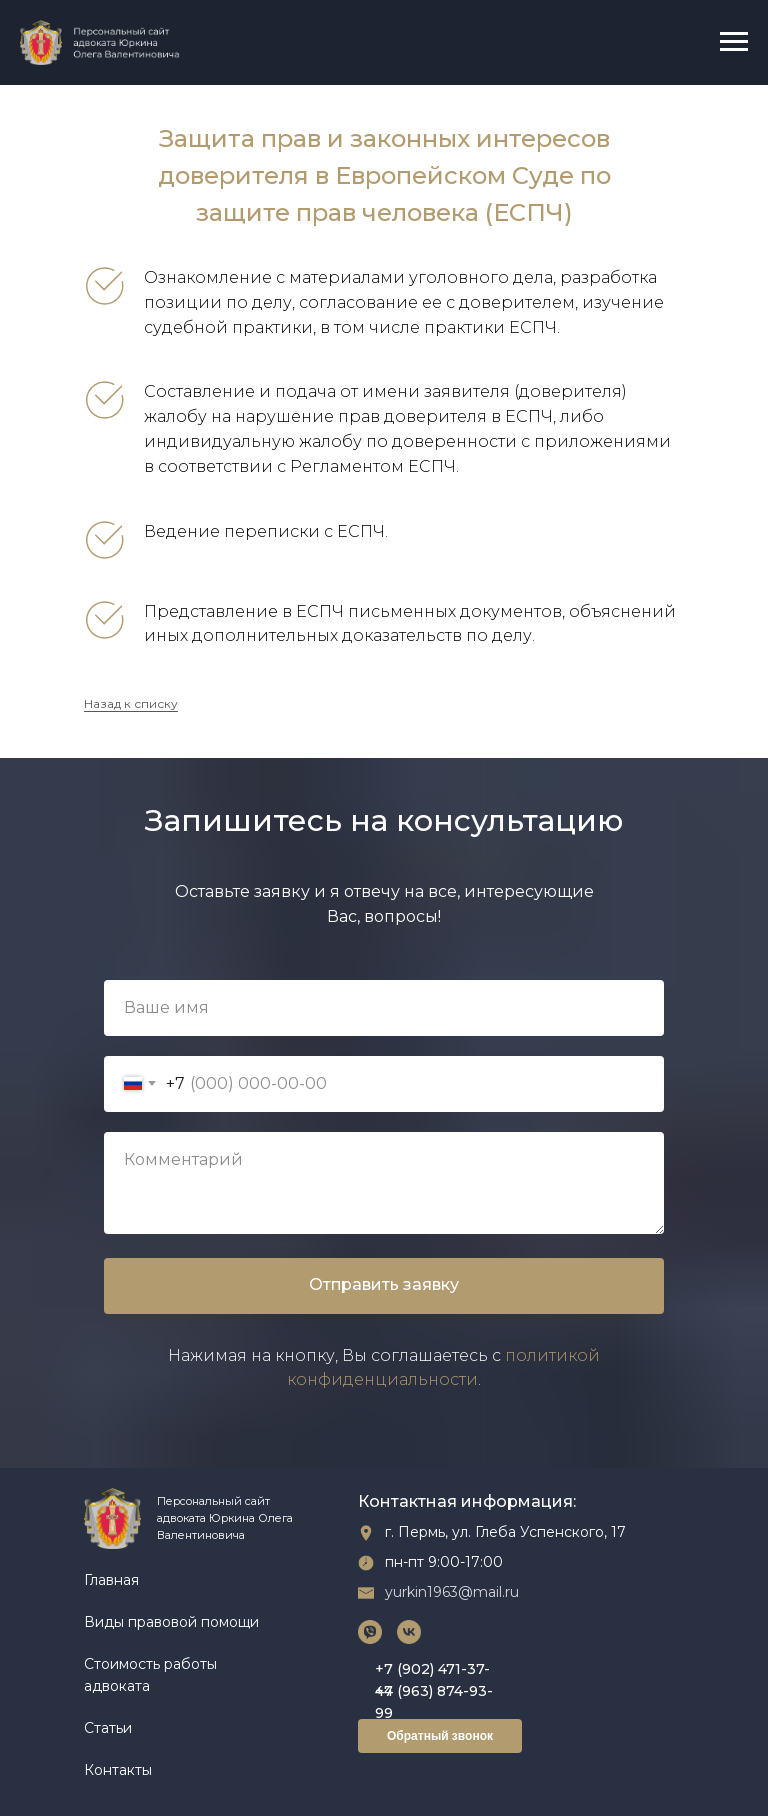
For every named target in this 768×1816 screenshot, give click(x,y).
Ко (93, 1770)
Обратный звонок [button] (440, 1736)
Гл (91, 1580)
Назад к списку (131, 703)
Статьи (108, 1728)
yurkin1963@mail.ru (452, 1592)
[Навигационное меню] (734, 42)
